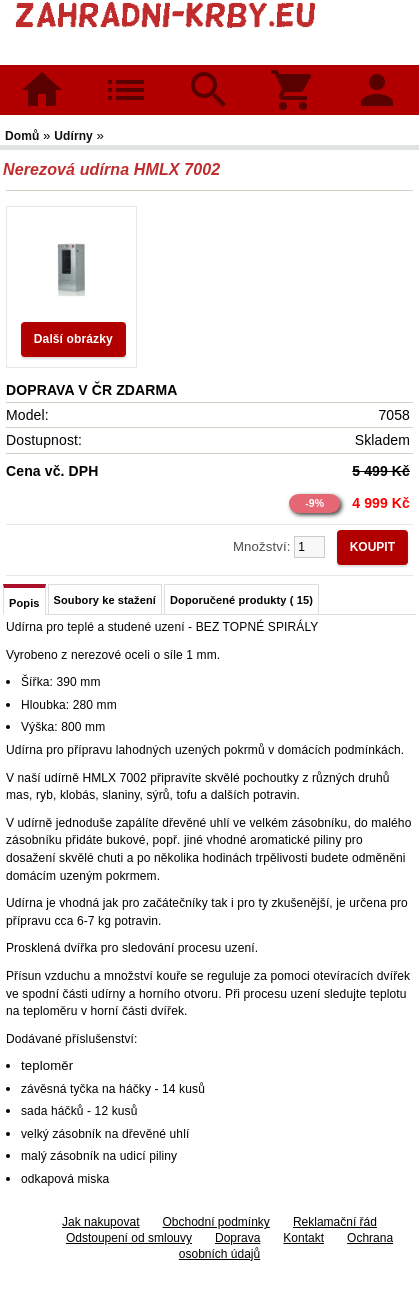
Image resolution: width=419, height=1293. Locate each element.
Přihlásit (376, 76)
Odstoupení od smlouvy (129, 1238)
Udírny (75, 136)
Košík (293, 76)
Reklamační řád (335, 1222)
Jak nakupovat (100, 1222)
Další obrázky (73, 339)
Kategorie (125, 76)
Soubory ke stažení (105, 600)
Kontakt (303, 1238)
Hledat (209, 76)
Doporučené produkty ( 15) (241, 600)
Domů (42, 90)
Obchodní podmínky (215, 1222)
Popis (24, 603)
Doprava (237, 1238)
